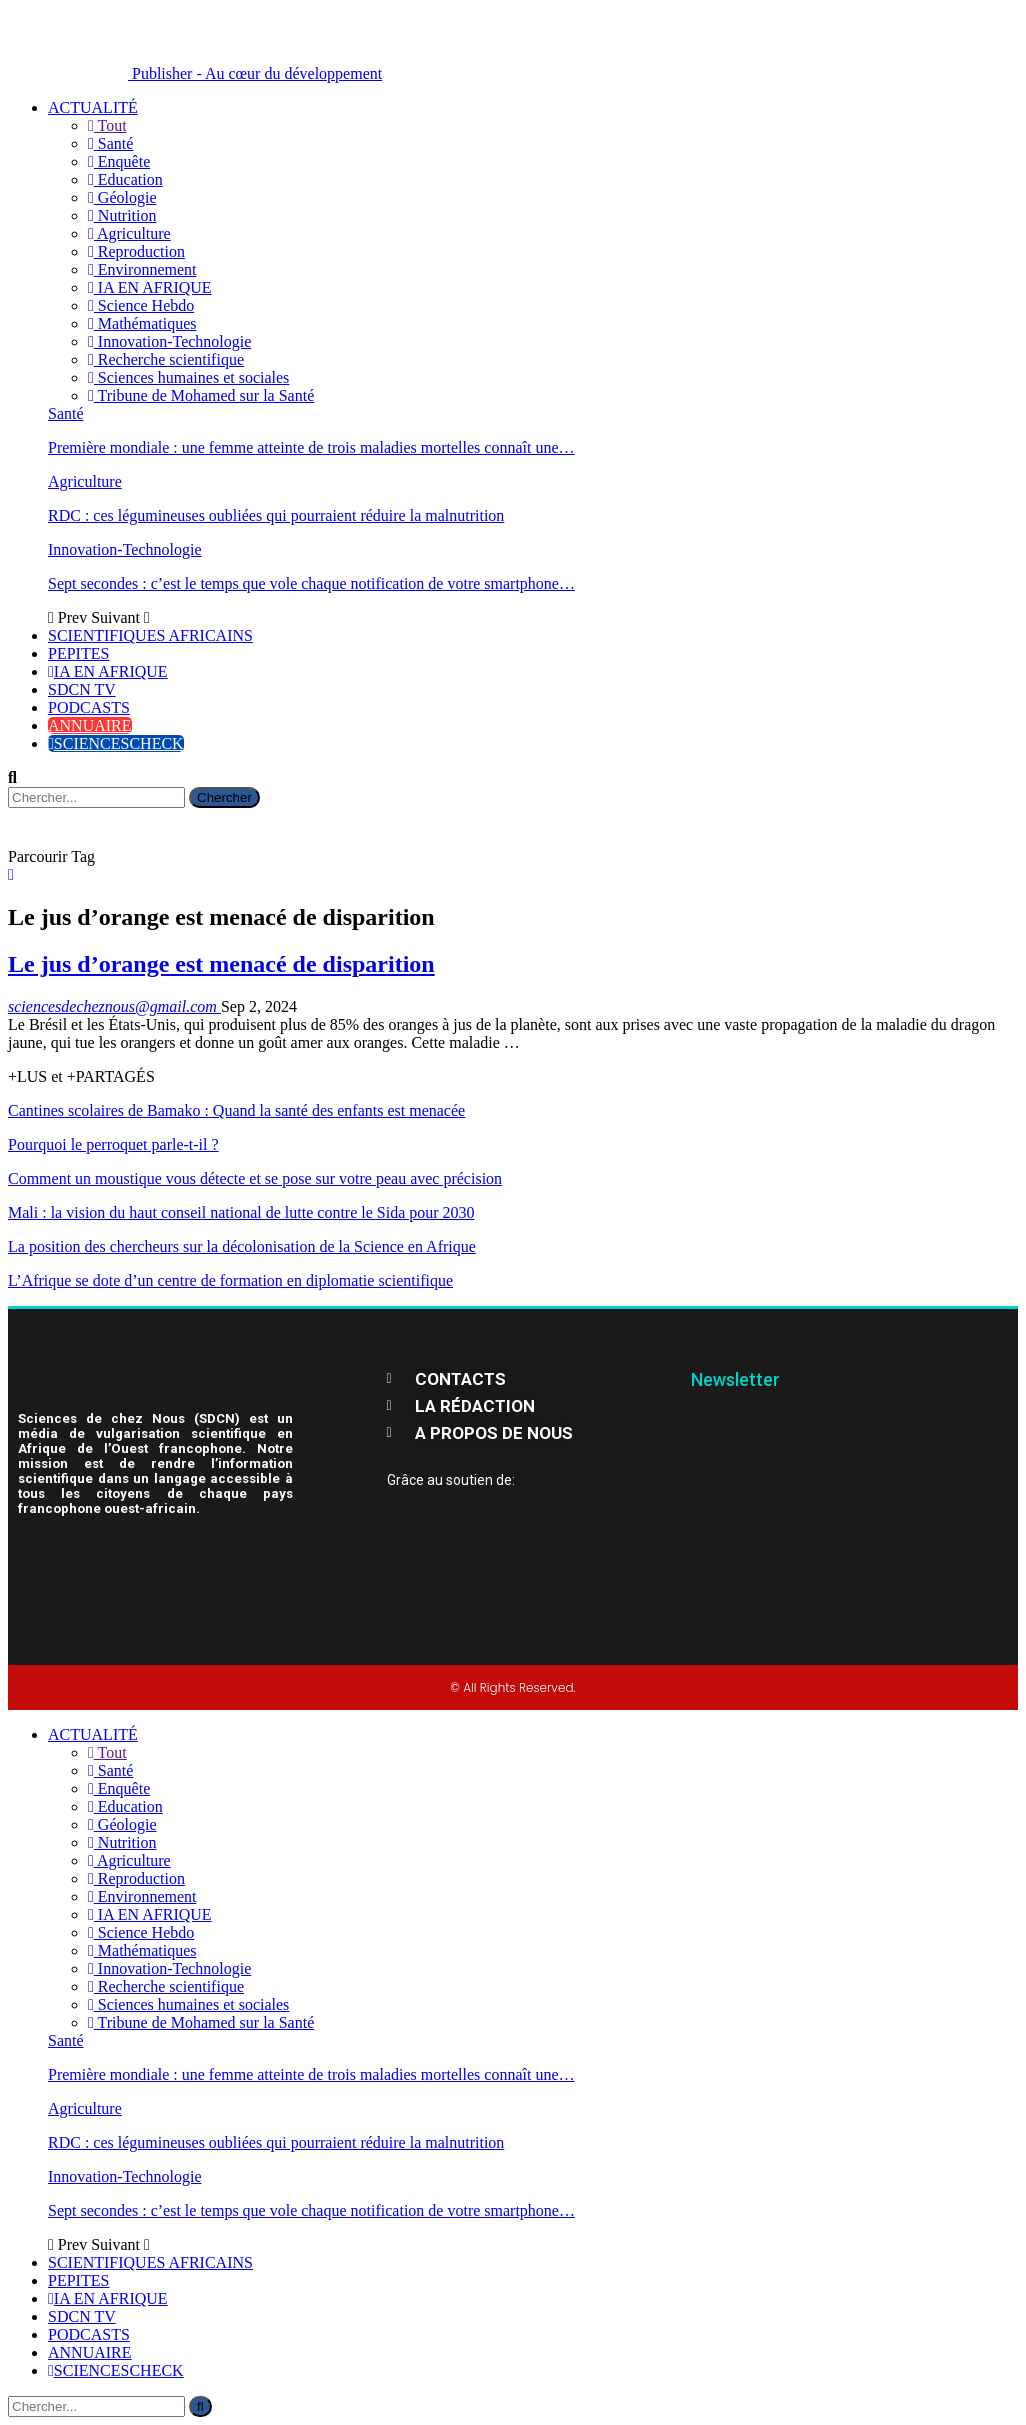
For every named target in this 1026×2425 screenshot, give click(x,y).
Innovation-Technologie (169, 341)
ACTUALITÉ (93, 107)
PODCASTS (89, 707)
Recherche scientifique (166, 359)
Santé (110, 143)
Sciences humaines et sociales (188, 377)
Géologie (122, 197)
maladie (901, 1024)
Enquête (119, 161)
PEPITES (78, 653)
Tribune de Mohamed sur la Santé (201, 395)
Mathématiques (142, 323)
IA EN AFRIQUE (150, 287)
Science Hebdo (141, 305)
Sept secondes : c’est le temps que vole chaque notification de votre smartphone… (311, 583)
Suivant (120, 617)
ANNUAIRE (90, 725)
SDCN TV (82, 689)
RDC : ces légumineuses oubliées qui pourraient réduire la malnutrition (276, 515)
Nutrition (122, 215)
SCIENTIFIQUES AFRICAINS (150, 635)
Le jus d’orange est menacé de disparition (221, 964)
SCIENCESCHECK (116, 743)
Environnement (142, 269)
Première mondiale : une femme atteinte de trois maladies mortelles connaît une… (311, 447)
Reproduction (136, 251)
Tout (107, 125)
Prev (69, 617)
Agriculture (129, 233)
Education (125, 179)
